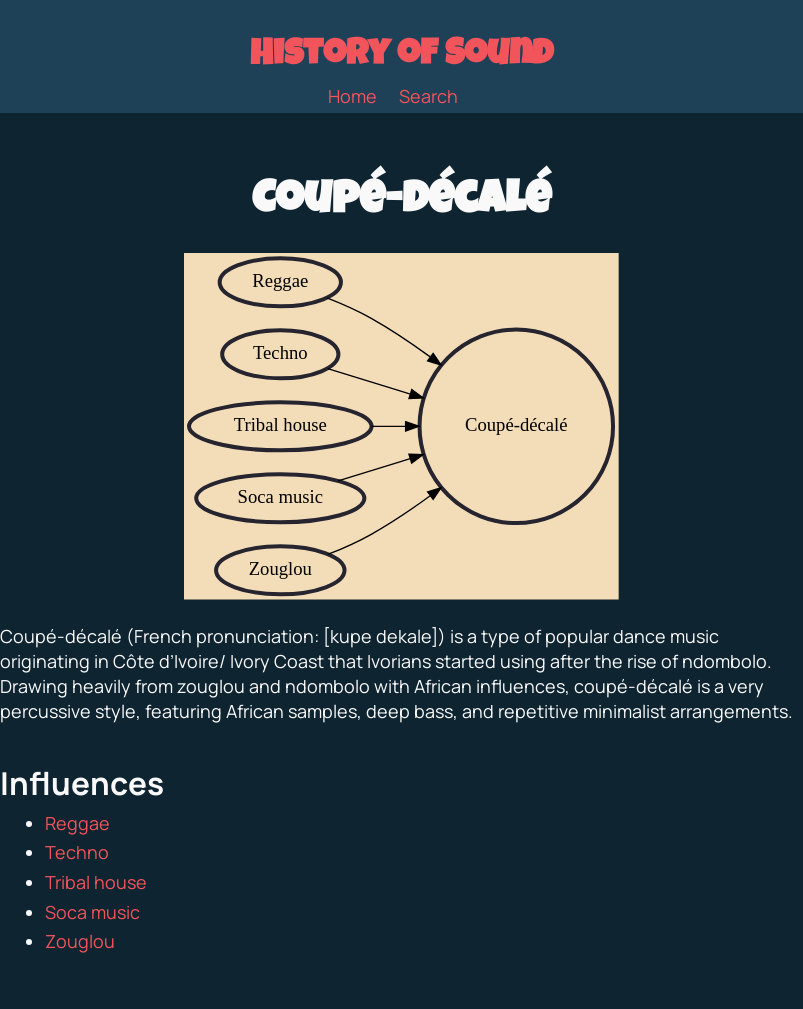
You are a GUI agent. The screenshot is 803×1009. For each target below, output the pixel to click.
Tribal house (96, 882)
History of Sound (401, 57)
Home (352, 96)
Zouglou (80, 941)
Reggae (77, 823)
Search (428, 96)
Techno (77, 852)
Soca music (92, 912)
